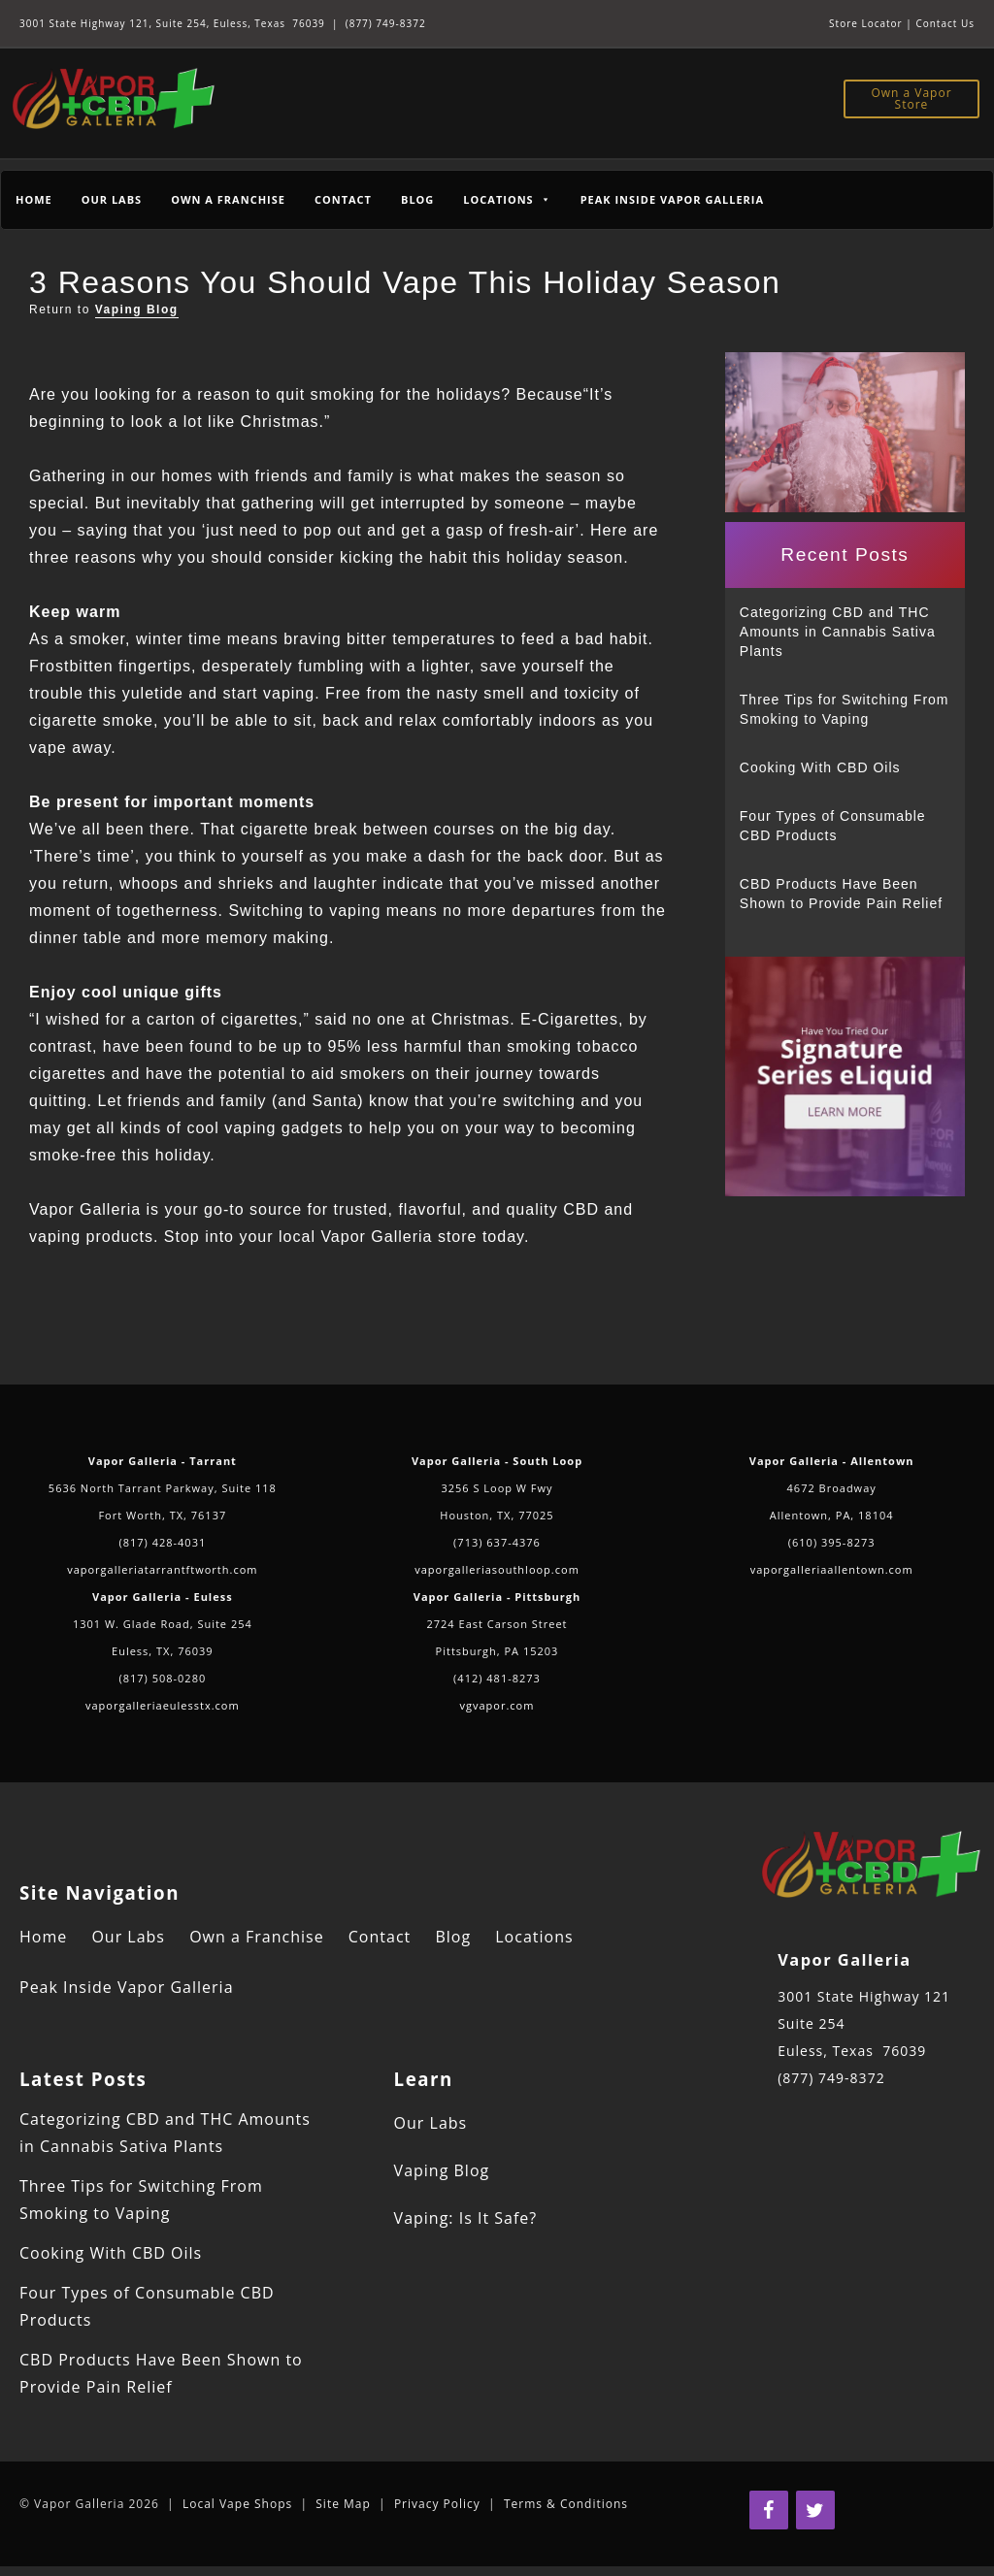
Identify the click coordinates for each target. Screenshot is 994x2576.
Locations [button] (506, 199)
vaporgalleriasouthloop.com (497, 1569)
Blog (417, 199)
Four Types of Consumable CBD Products (833, 825)
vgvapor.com (497, 1705)
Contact (343, 199)
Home (34, 199)
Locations (534, 1936)
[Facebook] (768, 2510)
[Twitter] (815, 2510)
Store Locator (866, 23)
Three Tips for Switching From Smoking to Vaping (844, 709)
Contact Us (945, 23)
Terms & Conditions (566, 2503)
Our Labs (112, 199)
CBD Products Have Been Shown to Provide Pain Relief (841, 893)
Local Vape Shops (237, 2503)
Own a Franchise (228, 199)
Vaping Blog (137, 309)
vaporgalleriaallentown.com (831, 1569)
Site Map (343, 2503)
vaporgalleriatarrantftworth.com (162, 1569)
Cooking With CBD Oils (820, 767)
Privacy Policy (437, 2503)
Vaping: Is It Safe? (466, 2218)
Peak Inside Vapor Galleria (672, 199)
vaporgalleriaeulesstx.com (162, 1705)
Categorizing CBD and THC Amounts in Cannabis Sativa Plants (838, 631)
